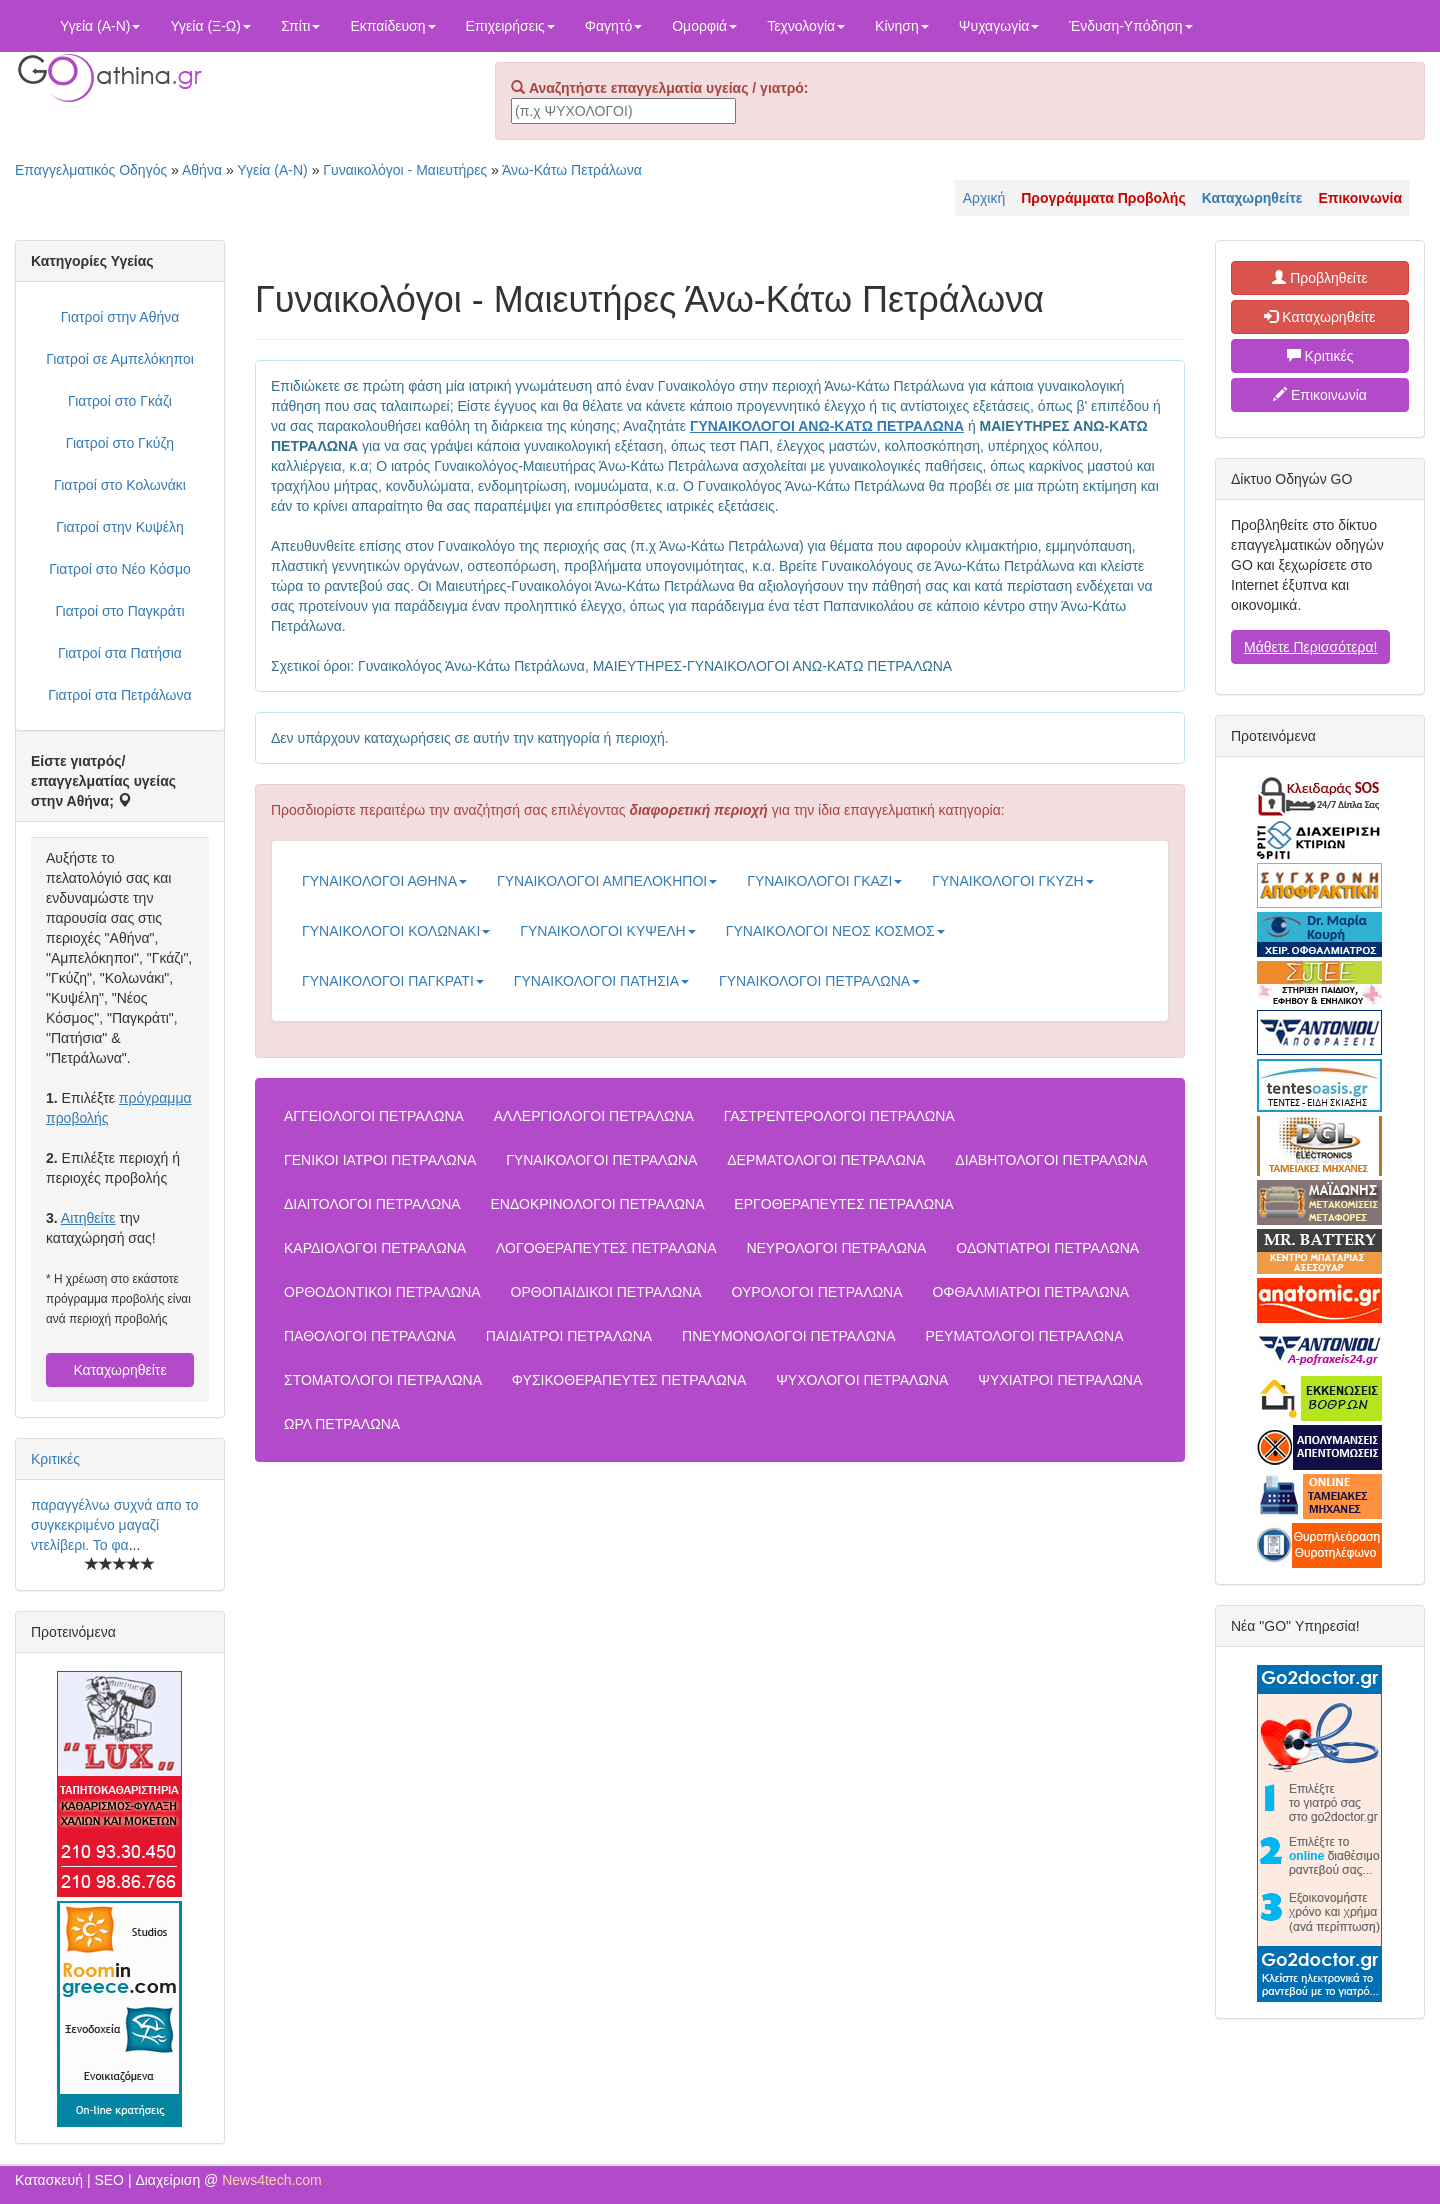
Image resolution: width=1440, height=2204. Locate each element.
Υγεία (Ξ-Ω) (210, 26)
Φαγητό (613, 26)
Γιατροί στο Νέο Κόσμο (120, 569)
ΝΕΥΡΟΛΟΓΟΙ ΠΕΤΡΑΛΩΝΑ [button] (836, 1248)
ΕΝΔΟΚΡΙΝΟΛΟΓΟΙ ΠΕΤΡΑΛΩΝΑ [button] (598, 1204)
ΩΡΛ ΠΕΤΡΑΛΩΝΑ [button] (342, 1424)
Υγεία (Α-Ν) (100, 26)
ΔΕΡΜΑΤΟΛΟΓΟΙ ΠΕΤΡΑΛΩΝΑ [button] (826, 1160)
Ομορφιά (704, 26)
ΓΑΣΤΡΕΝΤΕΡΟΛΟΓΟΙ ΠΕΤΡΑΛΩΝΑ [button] (839, 1116)
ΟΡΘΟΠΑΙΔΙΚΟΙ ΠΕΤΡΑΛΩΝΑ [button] (606, 1292)
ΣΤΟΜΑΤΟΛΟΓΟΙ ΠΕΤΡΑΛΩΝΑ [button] (383, 1380)
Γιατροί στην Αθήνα (120, 317)
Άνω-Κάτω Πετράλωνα (572, 170)
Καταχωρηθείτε (119, 1370)
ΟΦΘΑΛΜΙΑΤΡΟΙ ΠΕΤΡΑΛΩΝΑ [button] (1030, 1292)
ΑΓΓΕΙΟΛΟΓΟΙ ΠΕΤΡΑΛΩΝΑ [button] (374, 1116)
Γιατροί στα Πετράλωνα (119, 695)
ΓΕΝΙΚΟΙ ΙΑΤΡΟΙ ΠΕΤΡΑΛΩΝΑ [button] (380, 1160)
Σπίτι (300, 26)
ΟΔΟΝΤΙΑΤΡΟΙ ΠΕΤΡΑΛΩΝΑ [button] (1047, 1248)
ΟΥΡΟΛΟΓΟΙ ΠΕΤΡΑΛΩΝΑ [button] (817, 1292)
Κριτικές (55, 1459)
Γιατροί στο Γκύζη (120, 443)
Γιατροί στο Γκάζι (120, 401)
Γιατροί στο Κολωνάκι (120, 485)
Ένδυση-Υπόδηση (1130, 26)
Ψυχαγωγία (999, 26)
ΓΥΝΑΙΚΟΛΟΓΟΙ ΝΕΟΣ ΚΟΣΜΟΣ (835, 931)
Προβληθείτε (1320, 278)
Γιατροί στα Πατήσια (120, 653)
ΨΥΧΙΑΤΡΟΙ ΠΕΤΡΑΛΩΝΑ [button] (1060, 1380)
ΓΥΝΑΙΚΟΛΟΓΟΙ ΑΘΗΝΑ (384, 881)
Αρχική (984, 198)
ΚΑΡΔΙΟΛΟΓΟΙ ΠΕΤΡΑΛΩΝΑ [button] (375, 1248)
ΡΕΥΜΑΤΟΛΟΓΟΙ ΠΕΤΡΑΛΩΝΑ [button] (1024, 1336)
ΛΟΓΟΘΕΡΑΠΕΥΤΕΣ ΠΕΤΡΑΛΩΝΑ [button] (606, 1248)
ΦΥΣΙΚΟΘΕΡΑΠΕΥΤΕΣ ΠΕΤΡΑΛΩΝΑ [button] (629, 1380)
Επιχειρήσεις (510, 26)
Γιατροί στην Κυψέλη (119, 527)
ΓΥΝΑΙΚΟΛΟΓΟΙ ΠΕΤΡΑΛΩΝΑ (819, 981)
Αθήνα (202, 170)
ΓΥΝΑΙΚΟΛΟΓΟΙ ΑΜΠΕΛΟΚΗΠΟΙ (607, 881)
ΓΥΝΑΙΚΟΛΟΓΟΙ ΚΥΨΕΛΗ (607, 931)
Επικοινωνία (1320, 395)
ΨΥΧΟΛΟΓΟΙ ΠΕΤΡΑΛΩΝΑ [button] (862, 1380)
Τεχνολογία (806, 26)
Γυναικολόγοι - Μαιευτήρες (405, 170)
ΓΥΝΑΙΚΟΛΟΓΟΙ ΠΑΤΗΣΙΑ (601, 981)
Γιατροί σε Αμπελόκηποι (120, 359)
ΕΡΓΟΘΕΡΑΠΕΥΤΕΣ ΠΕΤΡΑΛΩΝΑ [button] (843, 1204)
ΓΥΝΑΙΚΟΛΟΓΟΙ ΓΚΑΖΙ (824, 881)
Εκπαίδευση (392, 26)
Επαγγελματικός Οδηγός (91, 170)
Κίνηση (902, 26)
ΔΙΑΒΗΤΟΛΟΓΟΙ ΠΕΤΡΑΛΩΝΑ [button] (1051, 1160)
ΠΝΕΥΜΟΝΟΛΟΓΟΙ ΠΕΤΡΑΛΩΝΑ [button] (788, 1336)
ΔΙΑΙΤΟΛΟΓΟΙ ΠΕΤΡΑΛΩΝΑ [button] (372, 1204)
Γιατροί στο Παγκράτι (119, 611)
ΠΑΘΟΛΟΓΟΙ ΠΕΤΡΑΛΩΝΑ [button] (370, 1336)
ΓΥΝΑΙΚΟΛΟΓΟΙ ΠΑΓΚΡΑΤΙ (393, 981)
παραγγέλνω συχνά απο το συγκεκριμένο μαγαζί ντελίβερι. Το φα (115, 1525)
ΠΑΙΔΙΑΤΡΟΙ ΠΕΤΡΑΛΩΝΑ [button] (569, 1336)
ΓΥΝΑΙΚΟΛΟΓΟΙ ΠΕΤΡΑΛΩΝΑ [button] (601, 1160)
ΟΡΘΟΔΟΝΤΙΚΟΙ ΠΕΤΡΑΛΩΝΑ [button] (382, 1292)
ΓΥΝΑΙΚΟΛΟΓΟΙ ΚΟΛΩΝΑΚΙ (396, 931)
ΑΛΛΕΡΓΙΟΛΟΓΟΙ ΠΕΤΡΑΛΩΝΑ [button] (594, 1116)
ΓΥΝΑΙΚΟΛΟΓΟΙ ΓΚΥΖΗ (1012, 881)
